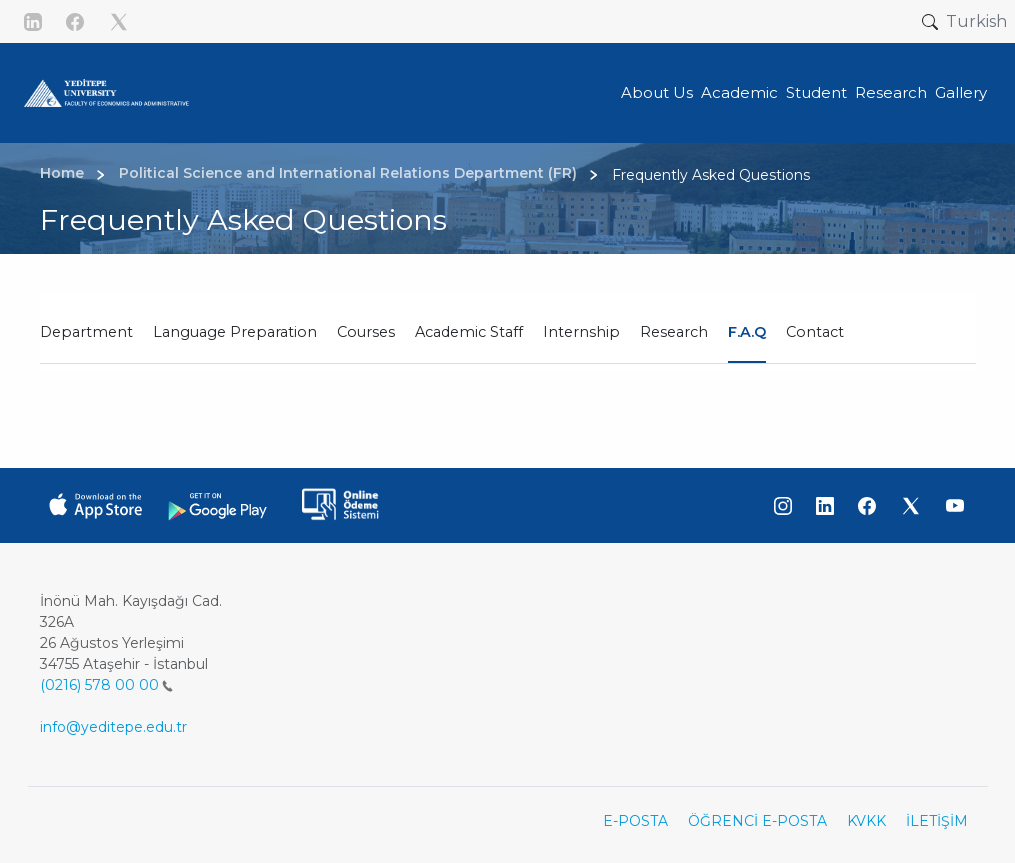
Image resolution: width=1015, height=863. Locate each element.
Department (86, 332)
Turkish (976, 21)
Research (674, 332)
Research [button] (891, 92)
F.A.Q (747, 332)
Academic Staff (469, 332)
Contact (815, 332)
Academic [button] (739, 92)
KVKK (866, 821)
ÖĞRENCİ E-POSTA (757, 821)
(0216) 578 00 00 (106, 685)
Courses (366, 332)
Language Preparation (235, 332)
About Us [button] (657, 92)
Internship (581, 332)
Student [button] (816, 92)
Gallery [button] (961, 92)
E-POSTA (635, 821)
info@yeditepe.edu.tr (113, 727)
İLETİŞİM (937, 821)
